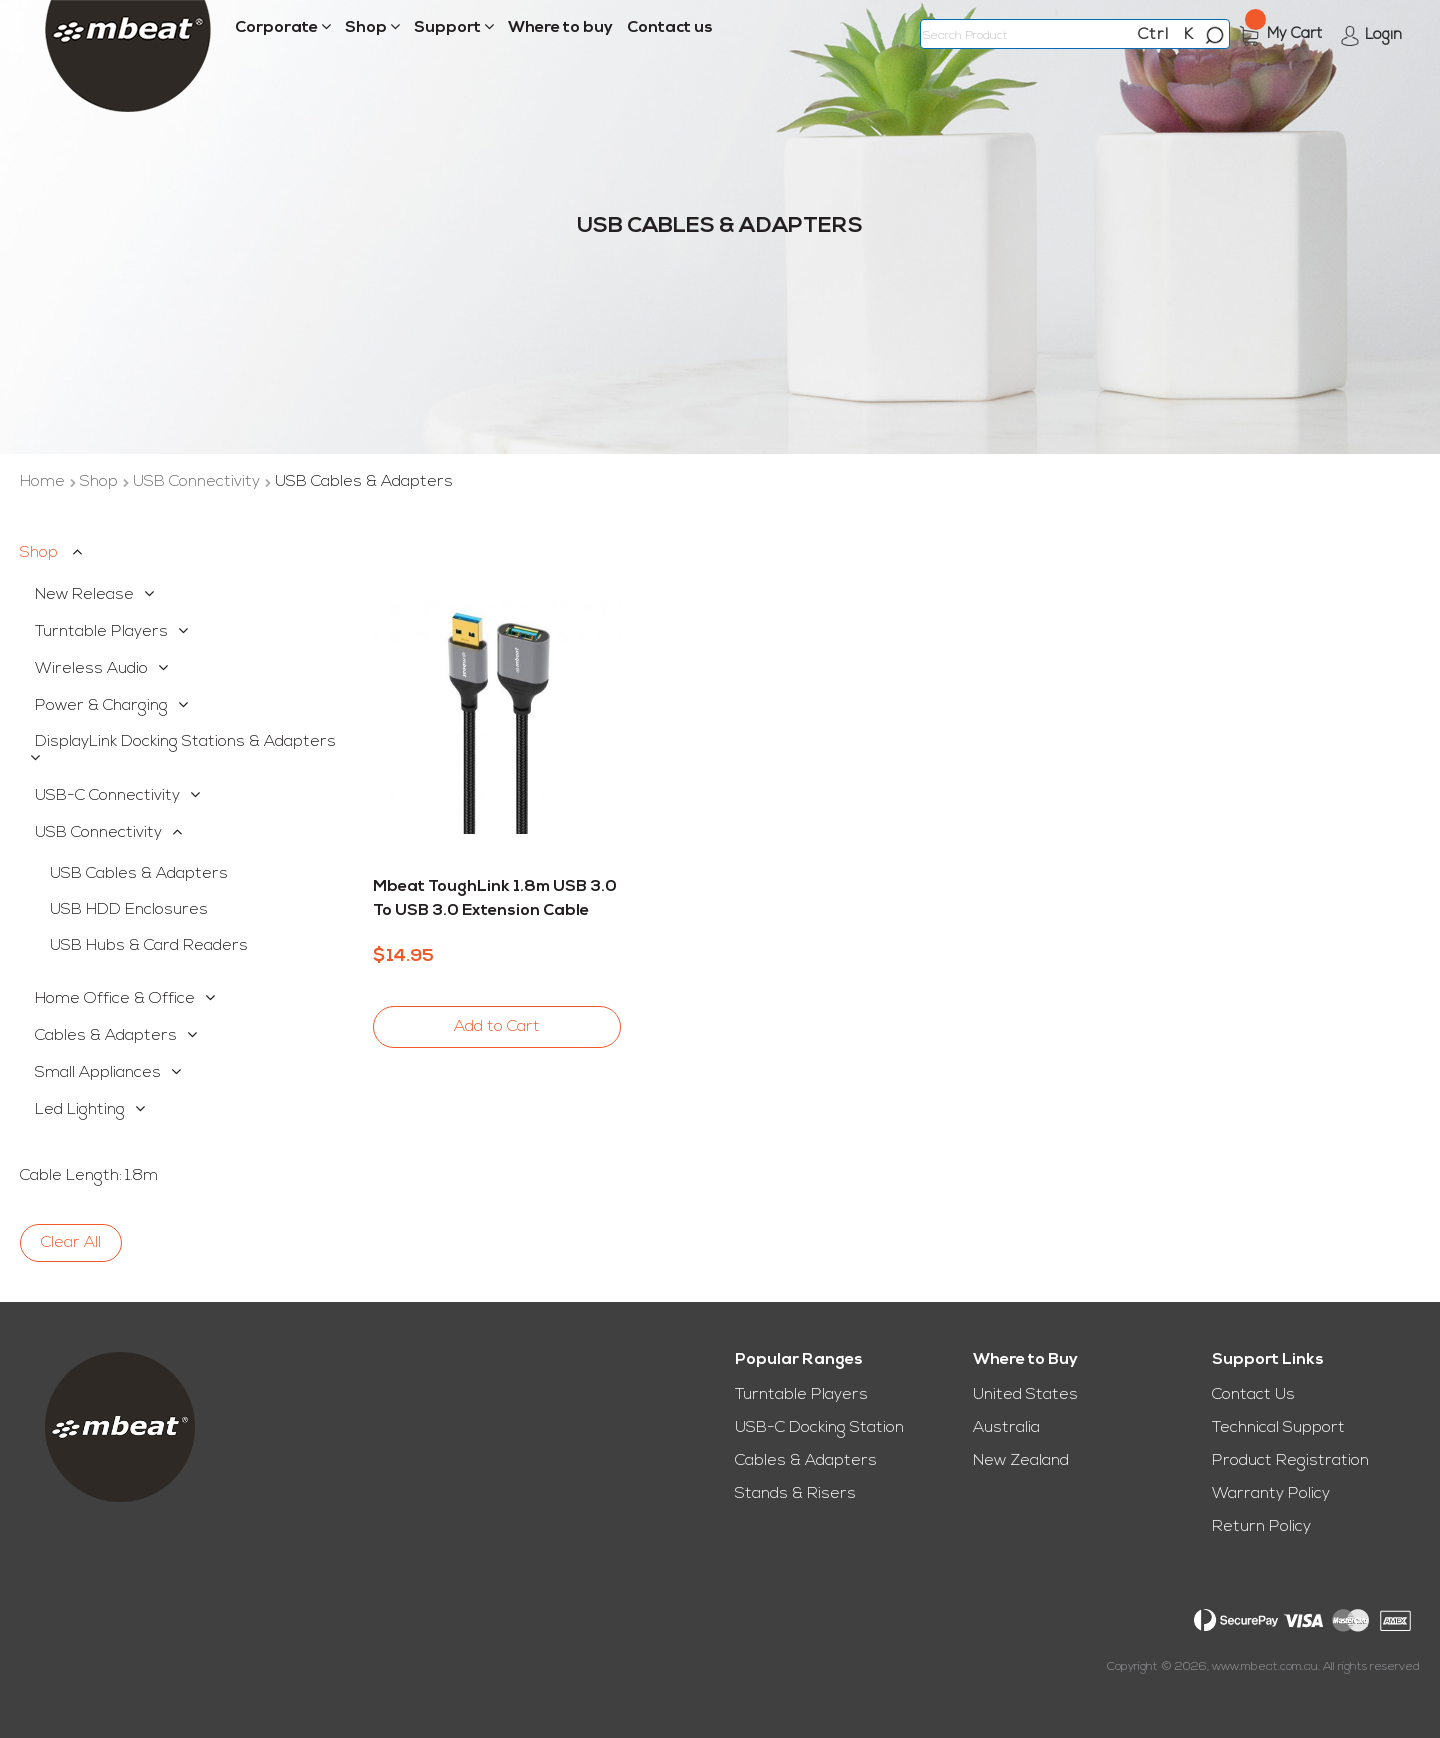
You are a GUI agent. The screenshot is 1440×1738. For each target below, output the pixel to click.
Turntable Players (101, 632)
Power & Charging (101, 706)
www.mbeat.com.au (1265, 1667)
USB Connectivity (198, 482)
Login (1383, 35)
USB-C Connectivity (107, 796)
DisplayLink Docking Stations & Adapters (185, 742)
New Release (84, 595)
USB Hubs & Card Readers (149, 946)
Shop (101, 482)
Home (44, 482)
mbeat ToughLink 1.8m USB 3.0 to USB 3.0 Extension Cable (495, 899)
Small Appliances (98, 1073)
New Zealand (1021, 1461)
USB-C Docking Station (819, 1428)
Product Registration (1290, 1461)
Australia (1006, 1428)
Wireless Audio (91, 669)
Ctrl (1153, 35)
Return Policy (1261, 1527)
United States (1025, 1395)
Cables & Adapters (106, 1036)
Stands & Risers (795, 1494)
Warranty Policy (1271, 1494)
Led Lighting (80, 1110)
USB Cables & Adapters (139, 874)
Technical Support (1278, 1428)
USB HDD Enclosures (129, 910)
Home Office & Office (115, 999)
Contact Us (1253, 1395)
